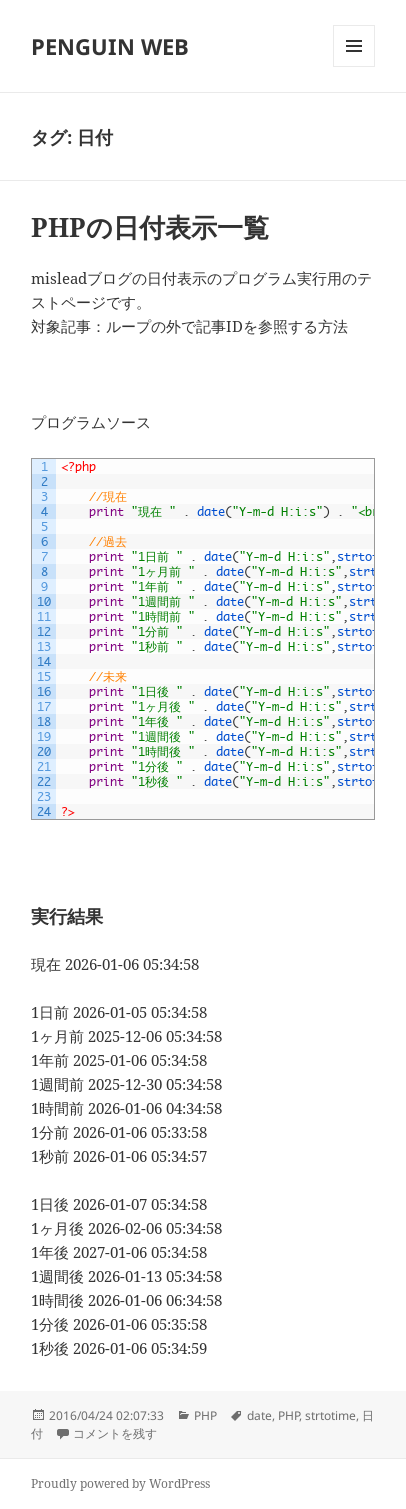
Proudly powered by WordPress (120, 1483)
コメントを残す (115, 1433)
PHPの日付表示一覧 (150, 227)
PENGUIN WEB (110, 46)
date (259, 1415)
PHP (205, 1415)
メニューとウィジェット (354, 66)
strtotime (330, 1415)
